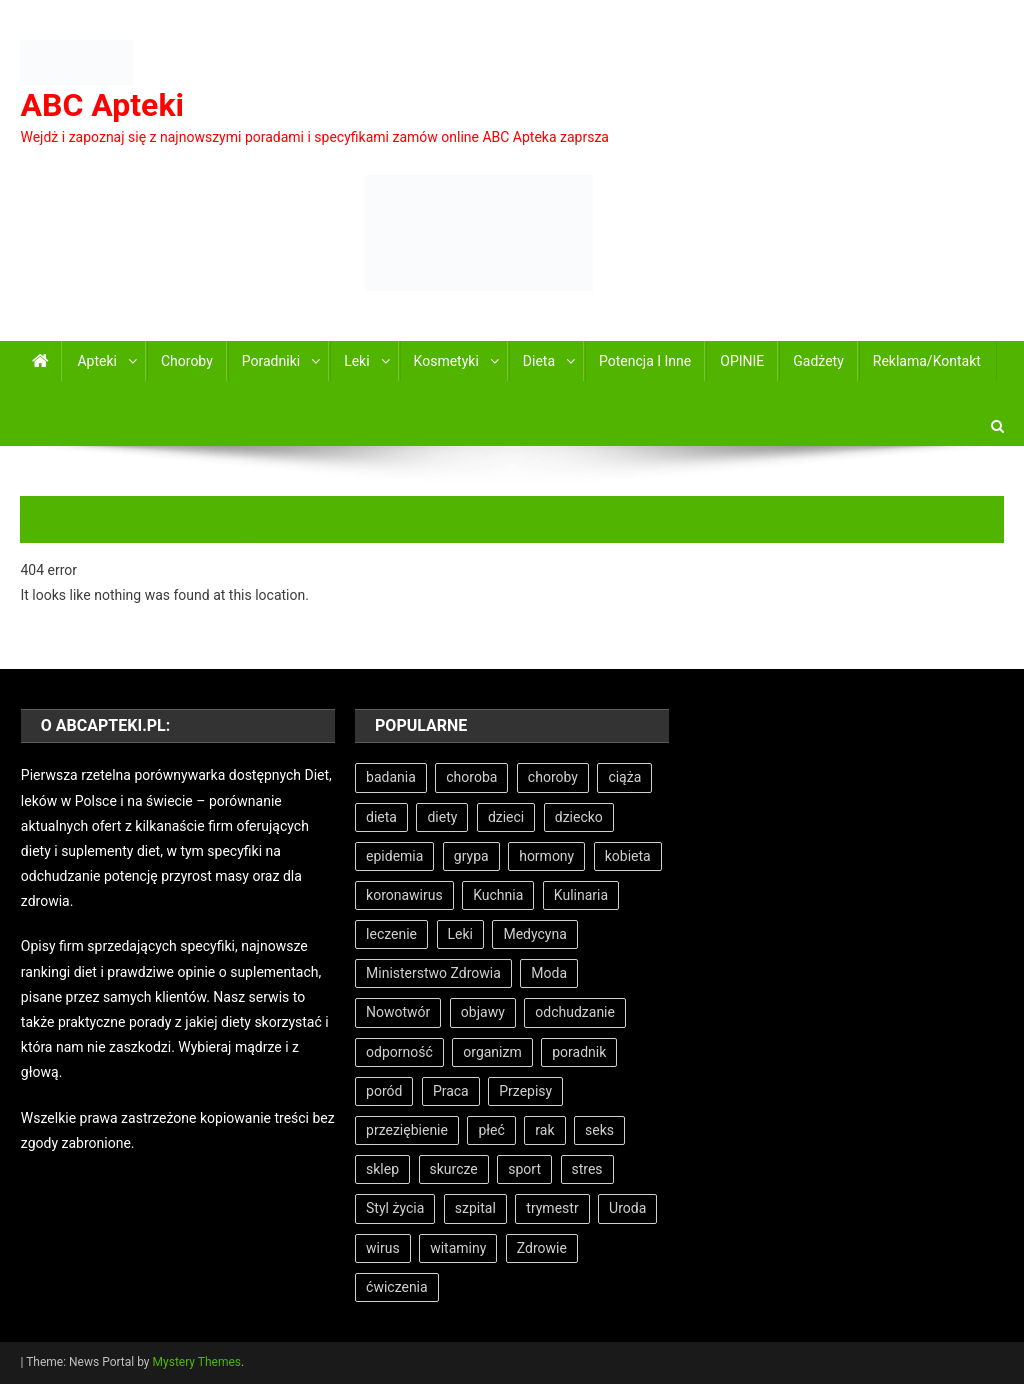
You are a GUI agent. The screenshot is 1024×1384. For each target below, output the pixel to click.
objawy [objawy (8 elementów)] (483, 1012)
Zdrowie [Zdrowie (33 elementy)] (542, 1248)
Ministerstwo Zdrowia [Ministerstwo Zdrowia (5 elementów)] (433, 973)
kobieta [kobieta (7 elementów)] (628, 856)
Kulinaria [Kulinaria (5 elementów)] (581, 895)
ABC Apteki (101, 105)
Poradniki (271, 361)
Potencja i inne (645, 361)
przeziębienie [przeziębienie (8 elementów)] (407, 1130)
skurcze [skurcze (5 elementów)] (454, 1169)
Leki (356, 361)
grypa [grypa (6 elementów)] (471, 856)
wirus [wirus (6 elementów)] (383, 1248)
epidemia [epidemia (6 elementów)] (394, 856)
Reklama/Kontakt (927, 361)
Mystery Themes (197, 1362)
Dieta (539, 361)
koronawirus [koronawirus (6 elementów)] (404, 895)
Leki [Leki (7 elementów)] (460, 934)
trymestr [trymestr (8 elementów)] (552, 1208)
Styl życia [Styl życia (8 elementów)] (395, 1208)
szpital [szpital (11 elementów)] (475, 1208)
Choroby (187, 361)
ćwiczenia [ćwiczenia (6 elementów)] (397, 1287)
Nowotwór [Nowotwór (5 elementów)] (398, 1012)
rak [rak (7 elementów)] (544, 1130)
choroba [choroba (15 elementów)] (471, 777)
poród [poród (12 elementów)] (384, 1091)
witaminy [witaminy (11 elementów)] (458, 1248)
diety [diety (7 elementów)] (442, 817)
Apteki (97, 361)
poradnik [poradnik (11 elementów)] (579, 1052)
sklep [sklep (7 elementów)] (382, 1169)
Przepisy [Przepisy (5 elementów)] (525, 1091)
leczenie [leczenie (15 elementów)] (391, 934)
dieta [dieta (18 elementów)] (381, 817)
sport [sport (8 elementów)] (524, 1169)
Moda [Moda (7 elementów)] (549, 973)
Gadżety (818, 361)
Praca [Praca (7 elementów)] (451, 1091)
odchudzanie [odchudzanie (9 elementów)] (575, 1012)
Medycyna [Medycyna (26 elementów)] (534, 934)
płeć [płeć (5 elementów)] (491, 1130)
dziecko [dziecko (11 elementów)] (579, 817)
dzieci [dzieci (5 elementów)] (506, 817)
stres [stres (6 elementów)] (587, 1169)
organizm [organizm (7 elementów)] (492, 1052)
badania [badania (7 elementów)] (391, 777)
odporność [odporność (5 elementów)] (399, 1052)
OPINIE (742, 361)
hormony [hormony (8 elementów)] (546, 856)
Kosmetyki (446, 361)
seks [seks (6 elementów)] (599, 1130)
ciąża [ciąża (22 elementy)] (624, 777)
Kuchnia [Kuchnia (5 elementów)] (498, 895)
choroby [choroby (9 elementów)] (553, 777)
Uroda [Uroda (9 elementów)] (627, 1208)
